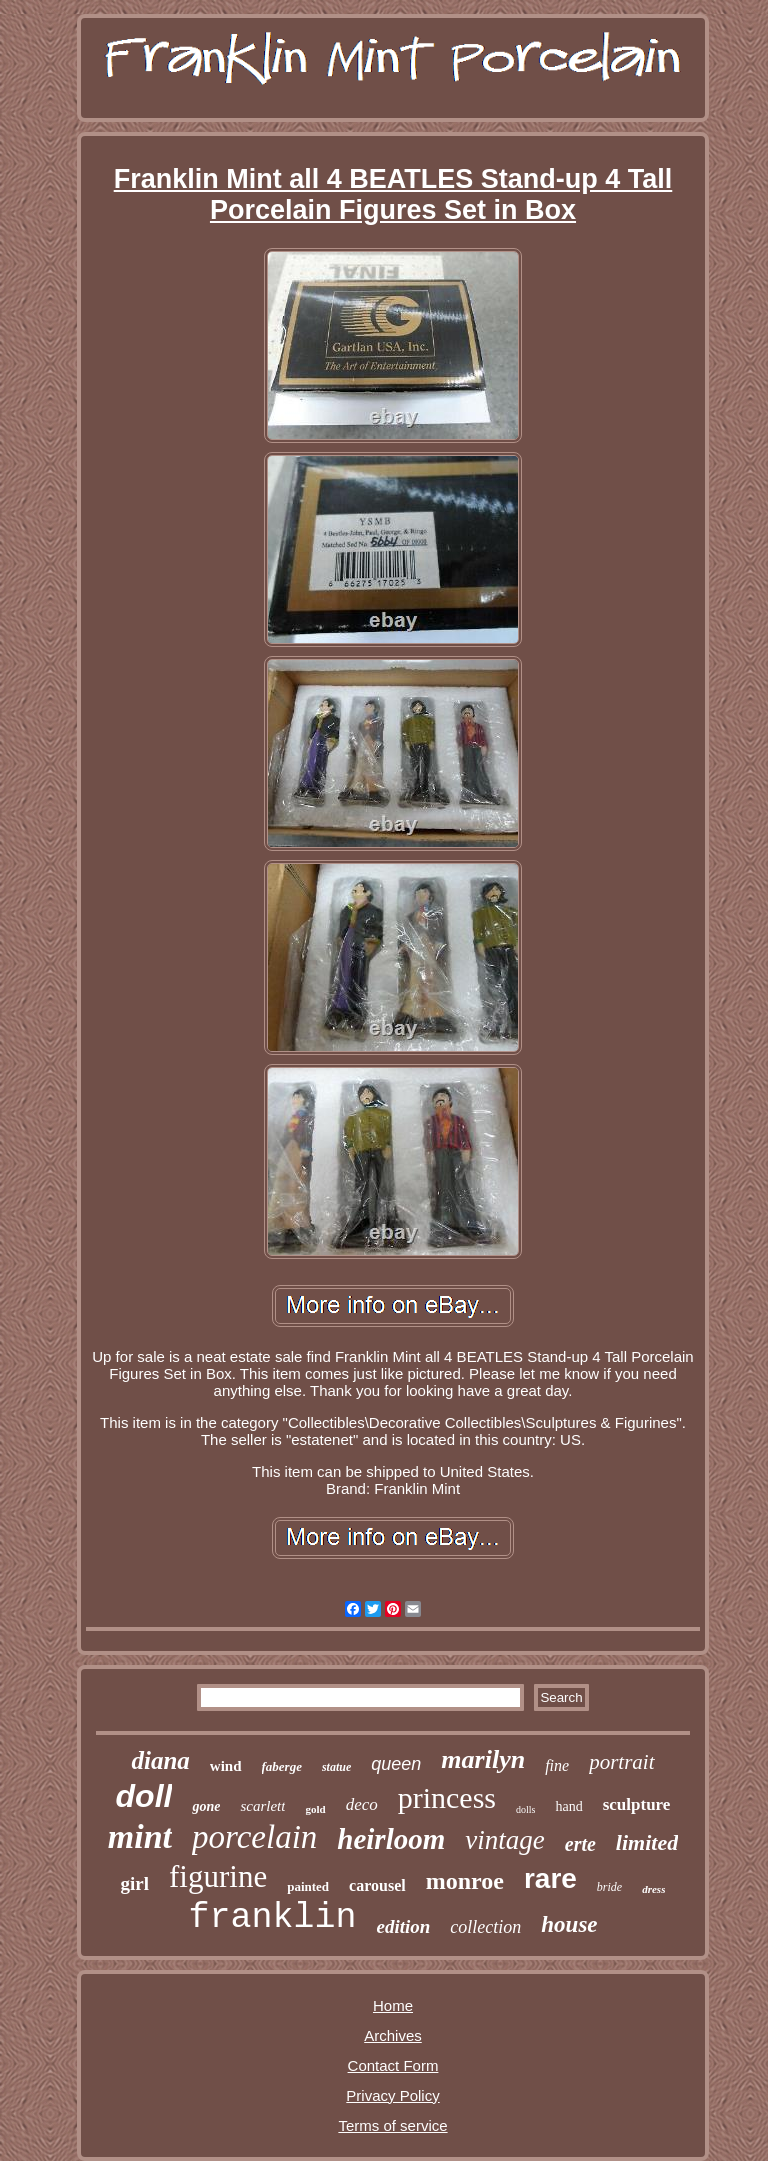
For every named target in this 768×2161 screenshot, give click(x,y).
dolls (525, 1809)
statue (336, 1767)
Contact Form (393, 2065)
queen (396, 1764)
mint (140, 1836)
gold (315, 1809)
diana (160, 1760)
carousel (377, 1885)
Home (393, 2005)
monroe (465, 1881)
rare (550, 1878)
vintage (504, 1840)
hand (568, 1806)
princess (447, 1797)
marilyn (483, 1759)
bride (609, 1887)
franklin (272, 1918)
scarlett (262, 1806)
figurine (218, 1876)
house (569, 1924)
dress (653, 1889)
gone (206, 1806)
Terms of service (392, 2125)
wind (226, 1766)
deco (362, 1804)
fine (557, 1765)
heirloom (391, 1839)
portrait (621, 1762)
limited (647, 1842)
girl (135, 1883)
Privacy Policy (392, 2095)
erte (580, 1844)
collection (485, 1927)
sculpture (637, 1804)
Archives (393, 2035)
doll (144, 1796)
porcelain (254, 1837)
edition (403, 1926)
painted (308, 1886)
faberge (282, 1766)
